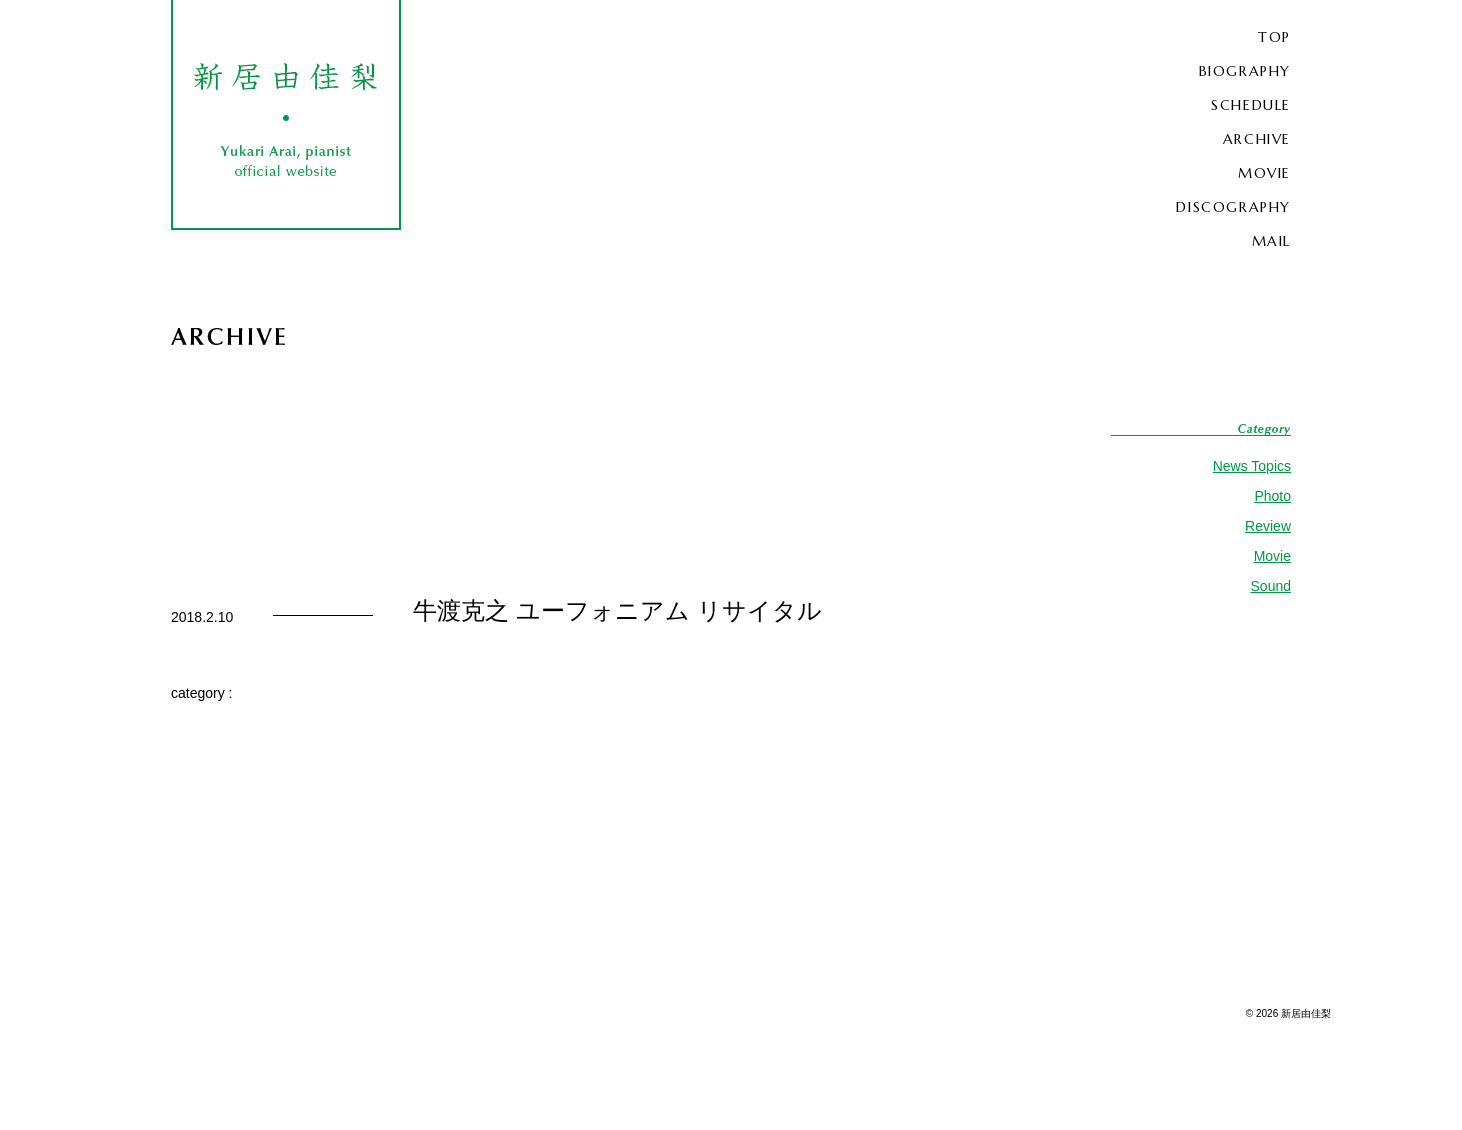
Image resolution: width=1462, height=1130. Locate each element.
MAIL (1271, 241)
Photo (1272, 496)
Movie (1272, 556)
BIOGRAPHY (1245, 71)
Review (1268, 526)
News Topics (1252, 466)
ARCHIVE (1257, 139)
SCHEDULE (1251, 105)
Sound (1271, 586)
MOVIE (1264, 173)
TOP (1274, 37)
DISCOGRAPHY (1233, 207)
